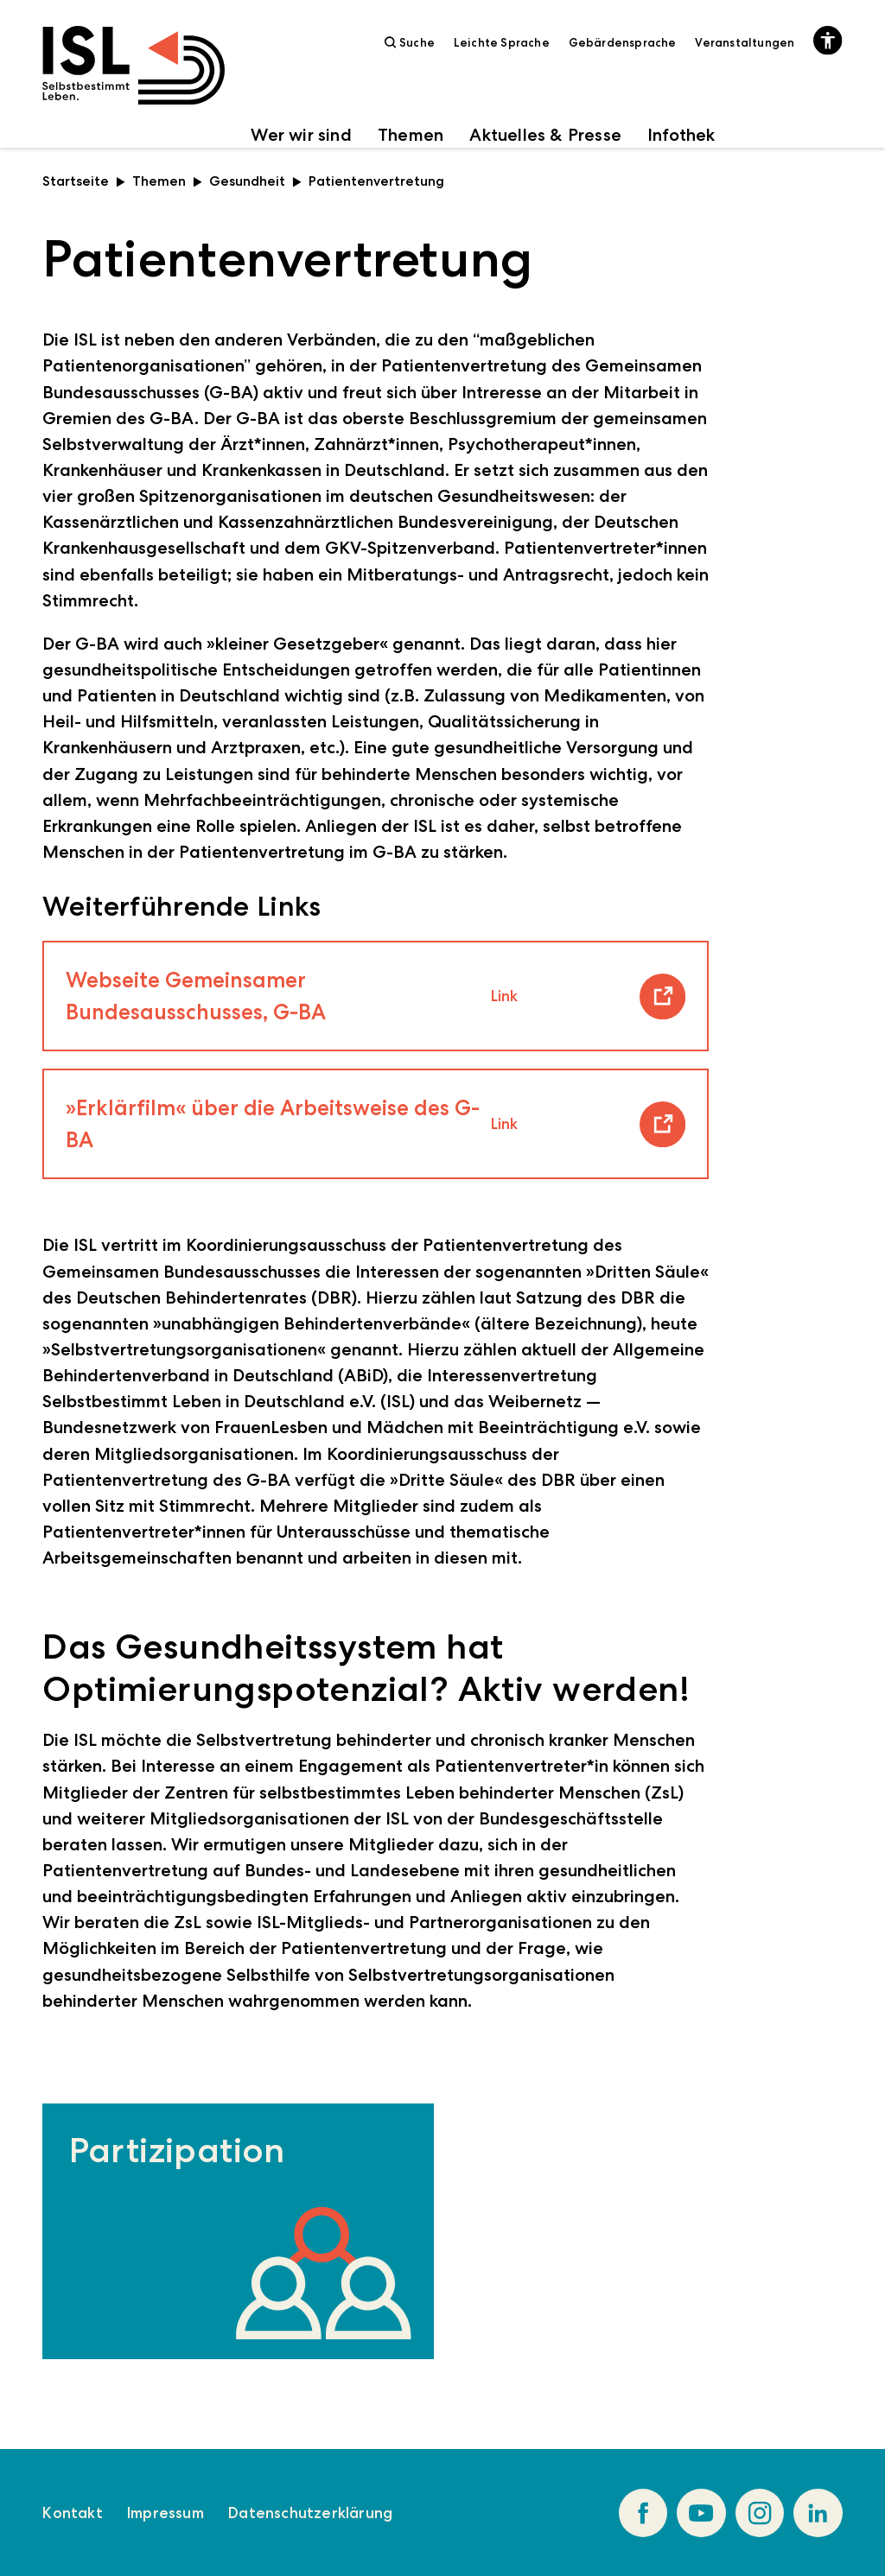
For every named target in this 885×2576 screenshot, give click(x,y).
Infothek (681, 134)
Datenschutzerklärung (310, 2513)
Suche (410, 42)
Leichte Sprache (502, 42)
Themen (410, 134)
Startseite (83, 181)
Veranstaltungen (744, 42)
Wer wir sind (301, 134)
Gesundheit (255, 181)
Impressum (165, 2513)
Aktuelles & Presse (545, 134)
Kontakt (72, 2513)
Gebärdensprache (623, 42)
